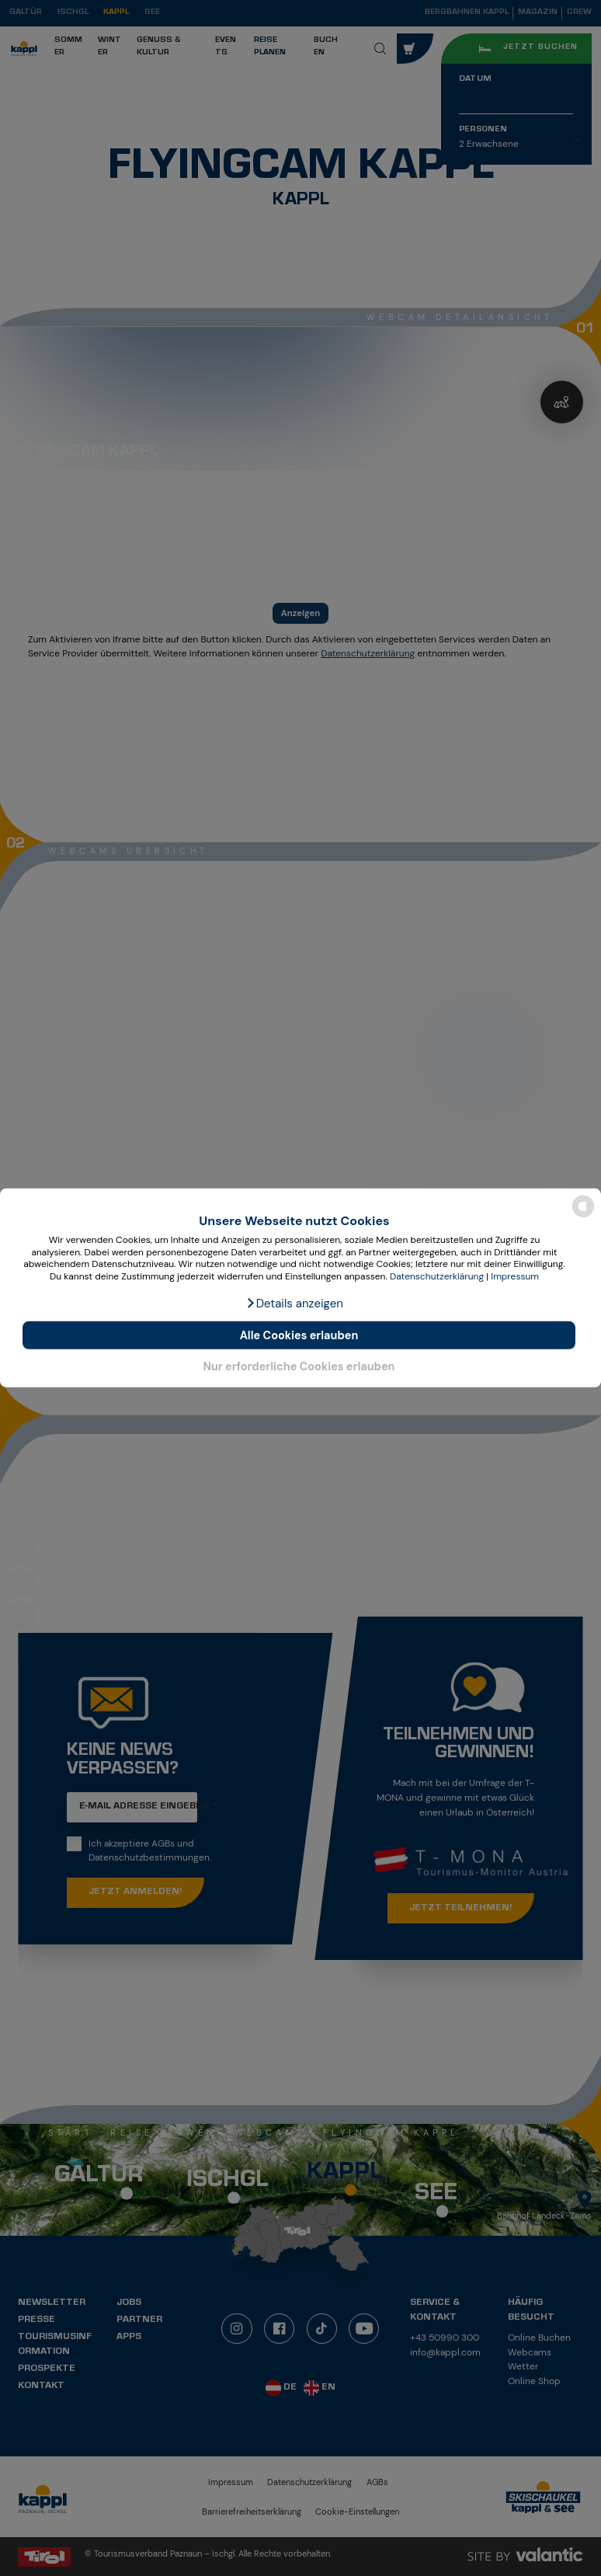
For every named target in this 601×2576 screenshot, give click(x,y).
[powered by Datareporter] (583, 1216)
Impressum (515, 1276)
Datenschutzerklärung (437, 1276)
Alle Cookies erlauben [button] (299, 1335)
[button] (294, 1303)
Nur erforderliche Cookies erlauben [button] (298, 1366)
